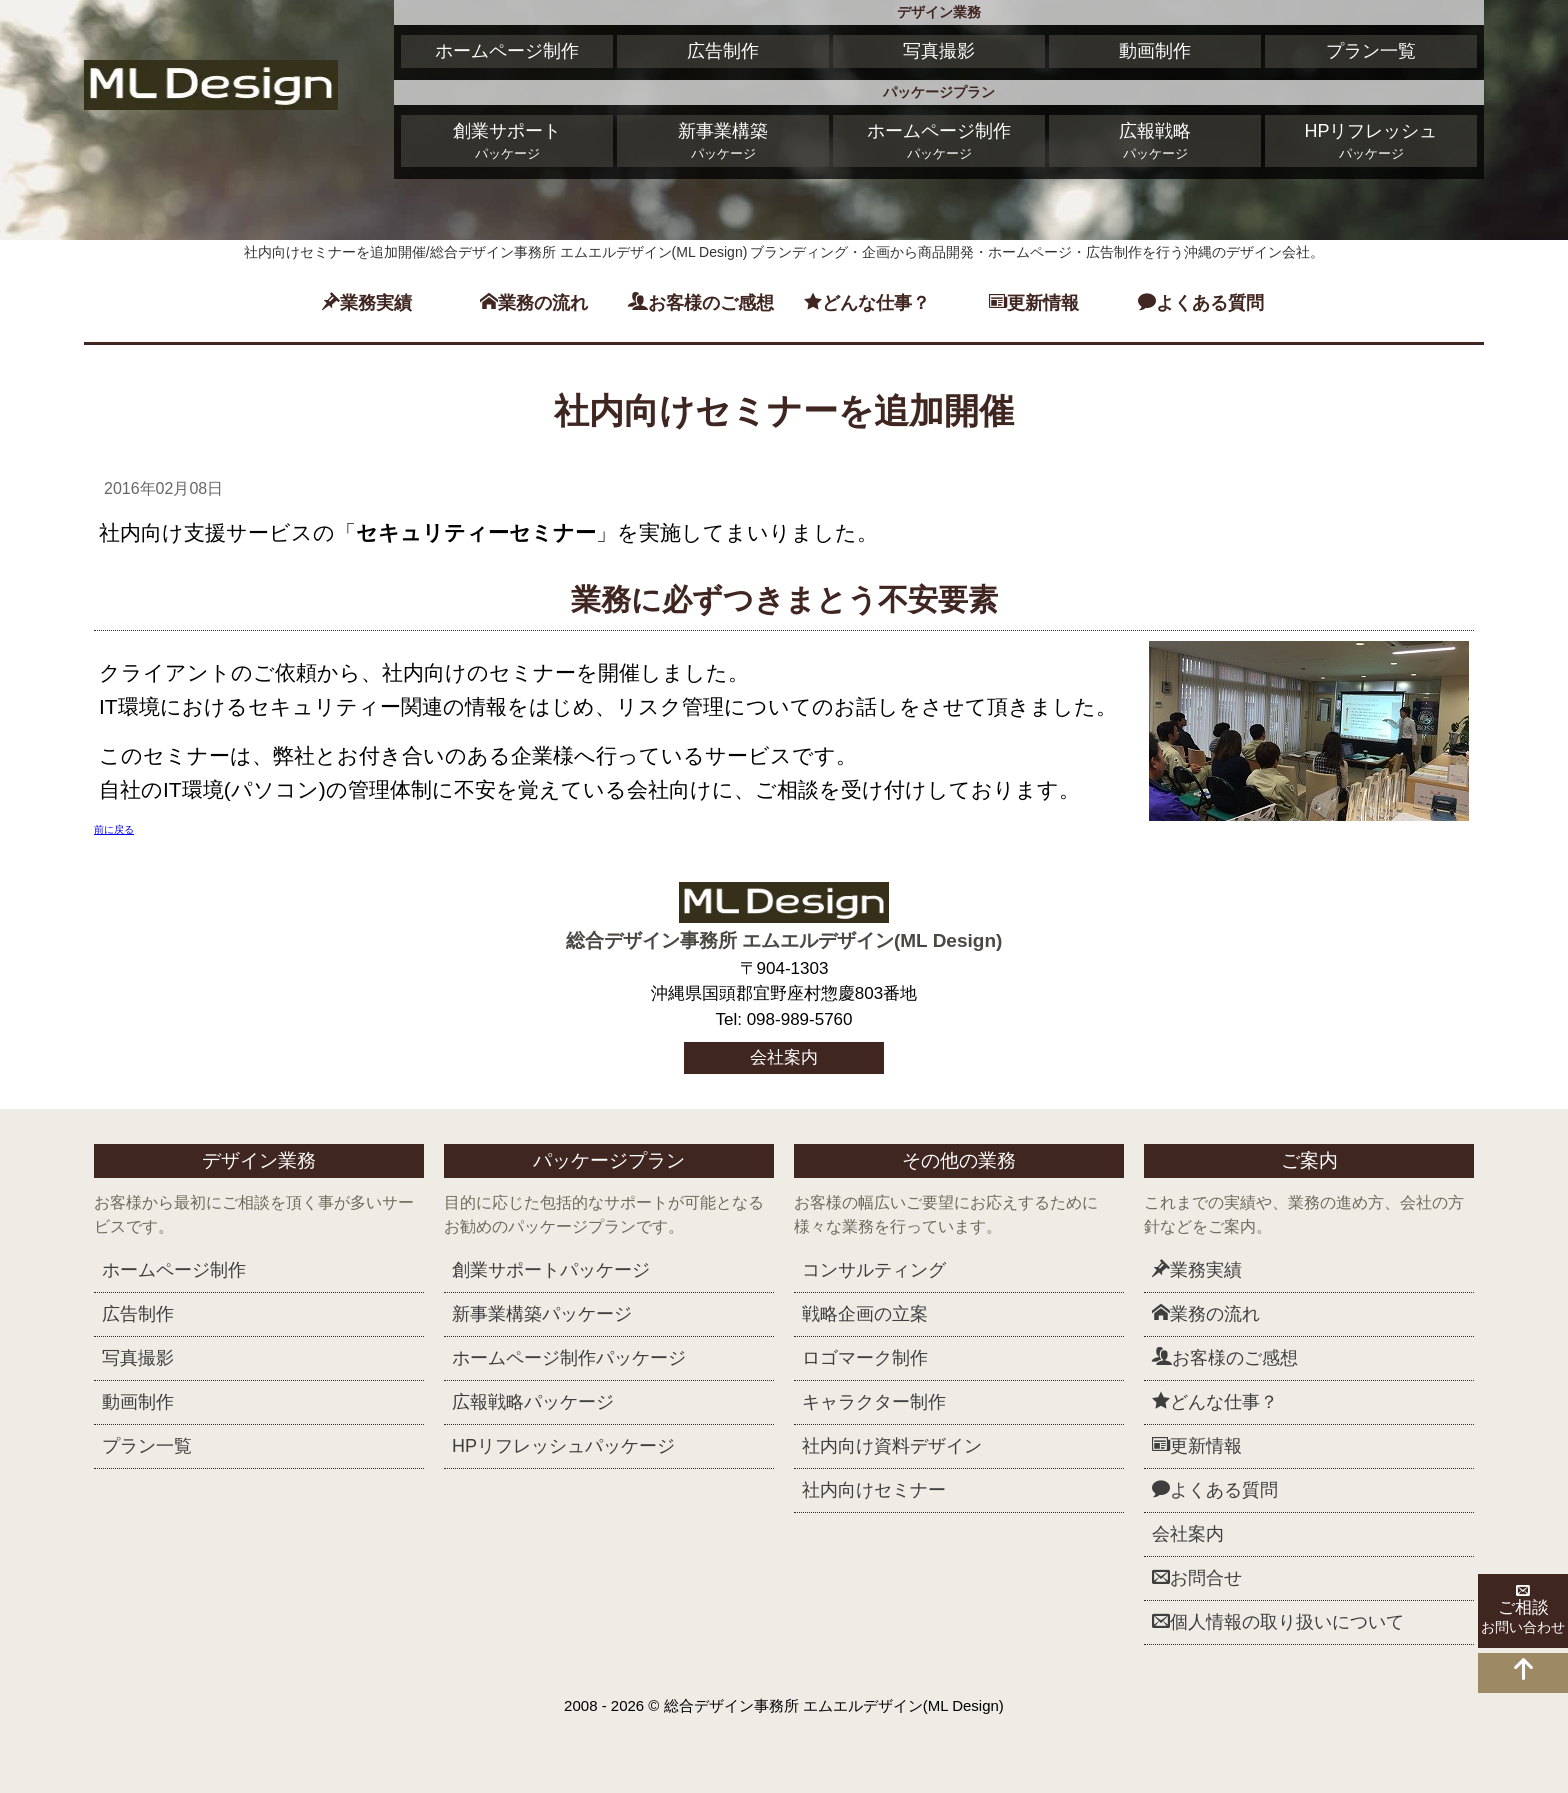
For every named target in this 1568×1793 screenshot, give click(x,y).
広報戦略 (1155, 142)
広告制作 (723, 51)
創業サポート (507, 142)
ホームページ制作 (507, 51)
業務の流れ (534, 302)
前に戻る (114, 829)
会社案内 (784, 1057)
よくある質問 (1201, 302)
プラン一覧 (1371, 51)
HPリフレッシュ (1371, 142)
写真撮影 (939, 51)
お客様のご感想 (701, 302)
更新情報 (1034, 302)
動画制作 (1155, 51)
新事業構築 (723, 142)
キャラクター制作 (874, 1402)
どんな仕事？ (867, 302)
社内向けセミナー (874, 1490)
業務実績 (367, 302)
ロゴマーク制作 (865, 1358)
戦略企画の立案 (865, 1314)
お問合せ (1197, 1577)
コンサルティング (874, 1270)
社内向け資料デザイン (892, 1446)
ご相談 (1523, 1611)
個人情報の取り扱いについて (1278, 1621)
